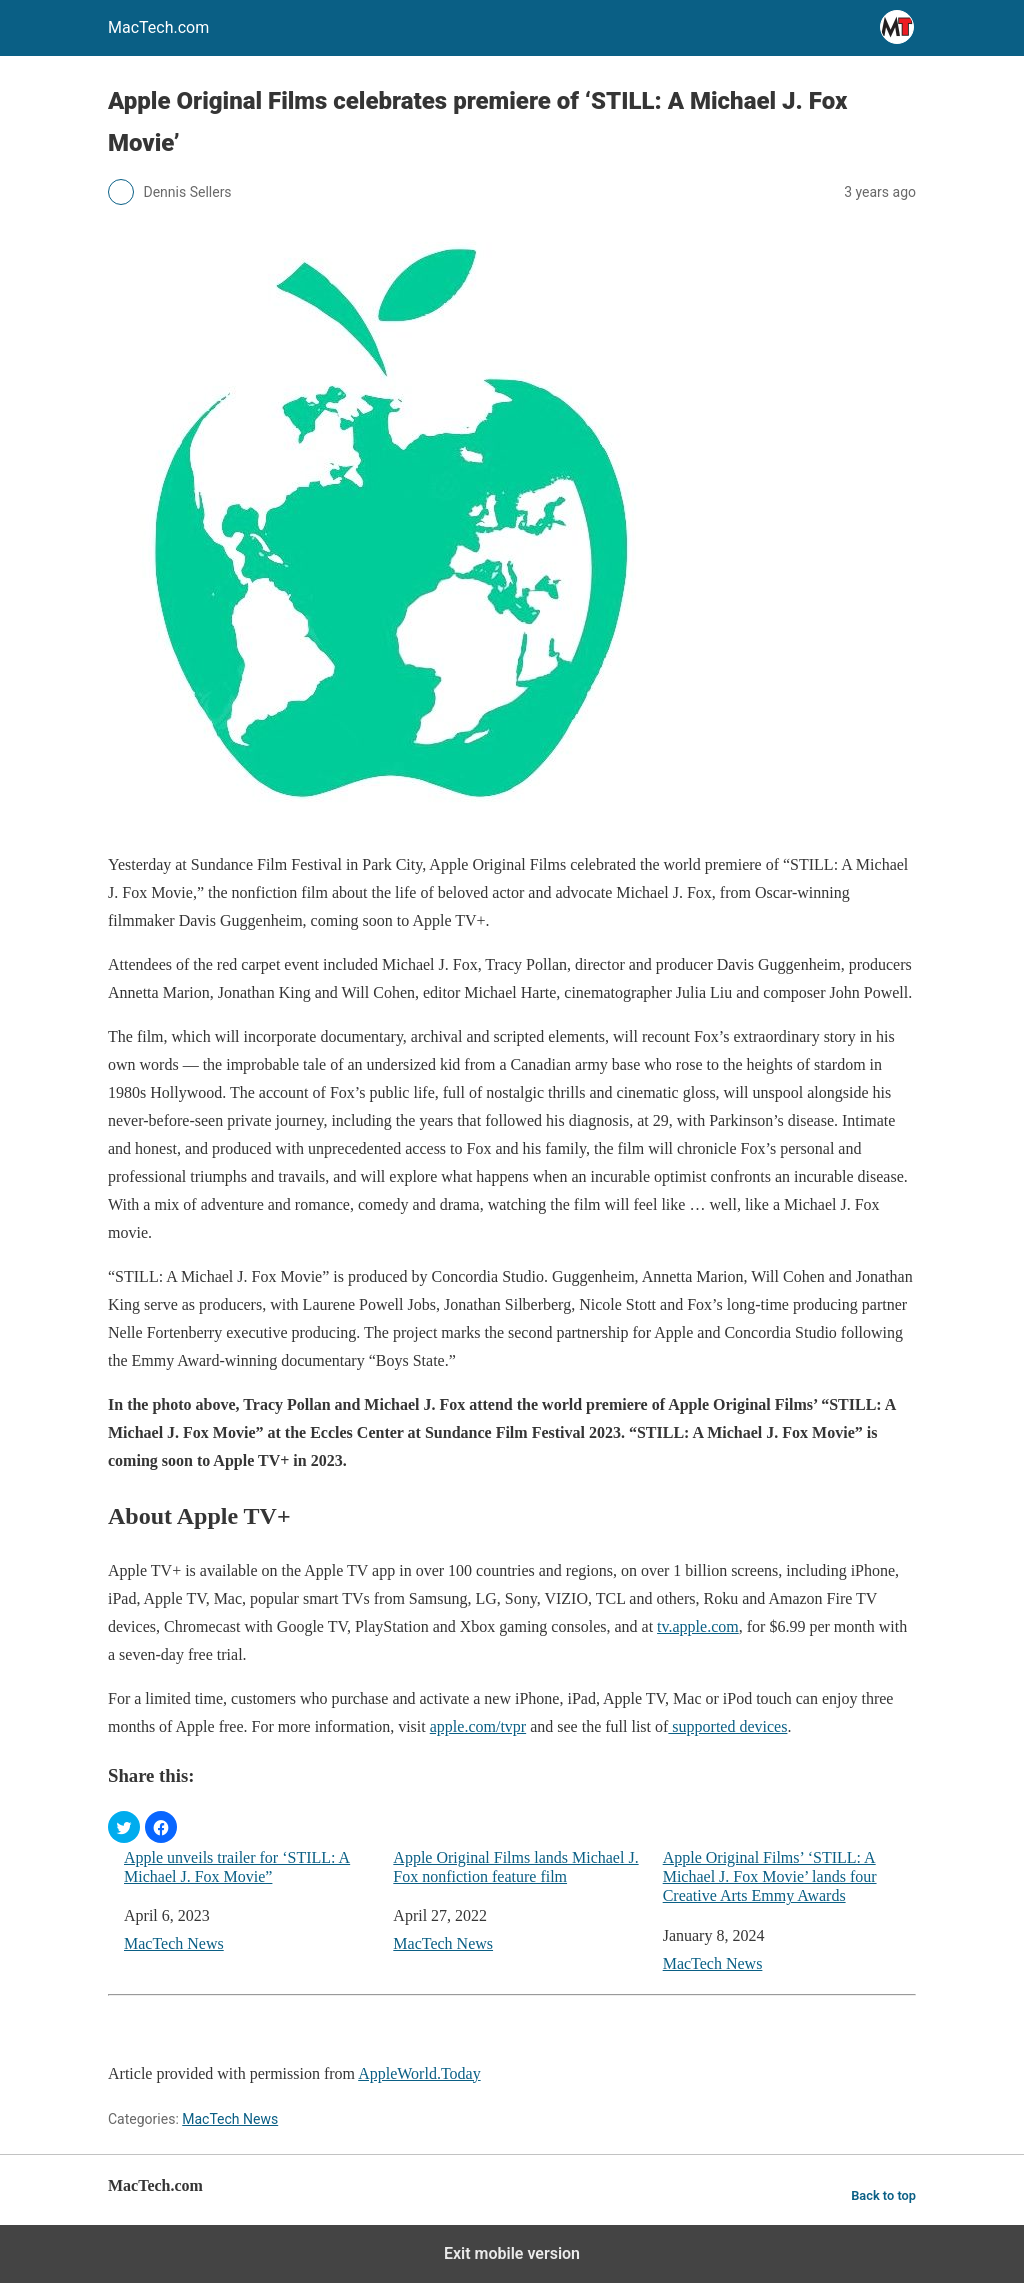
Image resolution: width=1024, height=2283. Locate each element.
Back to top (883, 2195)
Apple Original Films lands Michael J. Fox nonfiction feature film (515, 1867)
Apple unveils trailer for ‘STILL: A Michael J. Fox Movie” (237, 1867)
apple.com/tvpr (478, 1726)
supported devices (727, 1726)
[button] (124, 1827)
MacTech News (174, 1943)
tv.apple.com (698, 1626)
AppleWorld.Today (419, 2073)
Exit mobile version (512, 2253)
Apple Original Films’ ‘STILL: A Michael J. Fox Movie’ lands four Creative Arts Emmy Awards (770, 1876)
